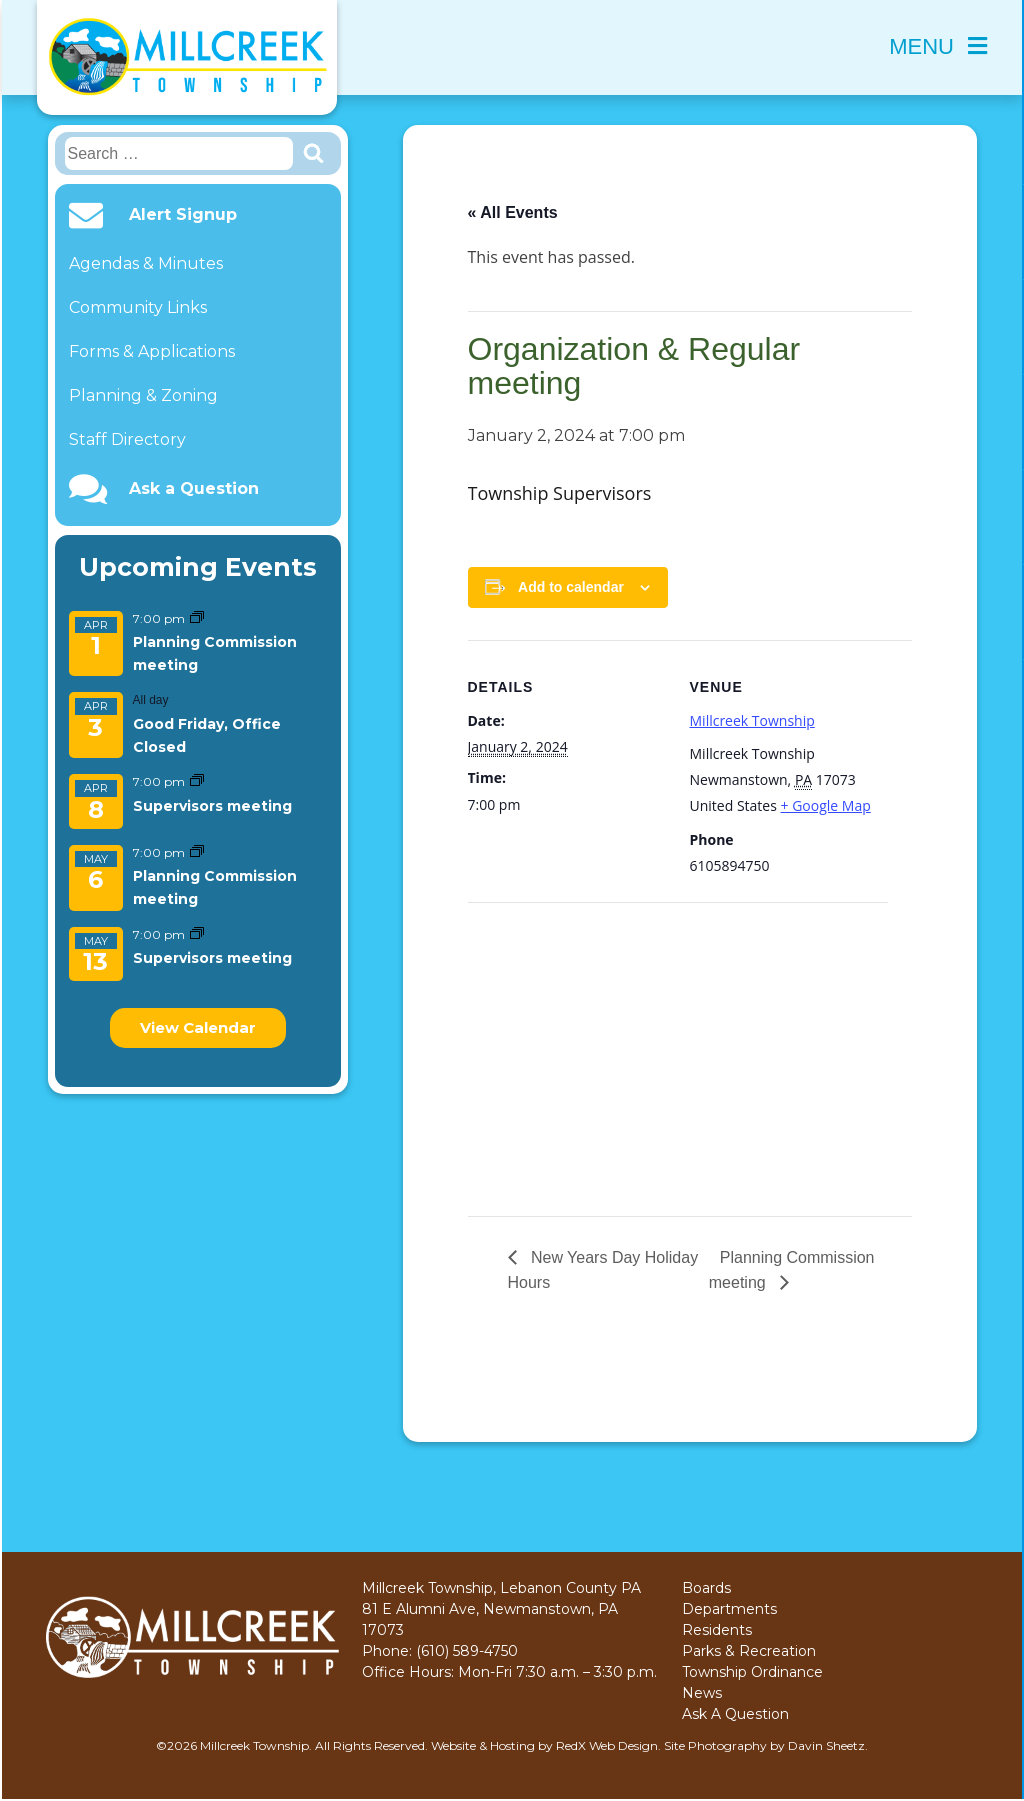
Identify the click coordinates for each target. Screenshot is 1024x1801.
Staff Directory (127, 439)
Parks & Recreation (749, 1651)
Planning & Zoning (143, 395)
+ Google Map (826, 805)
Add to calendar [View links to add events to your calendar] (571, 587)
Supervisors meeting (212, 806)
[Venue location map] (573, 1040)
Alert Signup (183, 215)
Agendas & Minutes (146, 263)
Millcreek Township (752, 720)
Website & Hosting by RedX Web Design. (546, 1745)
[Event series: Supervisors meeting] (197, 781)
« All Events (513, 212)
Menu (938, 46)
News (702, 1693)
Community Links (138, 307)
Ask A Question (735, 1714)
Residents (717, 1630)
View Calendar (198, 1027)
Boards (706, 1588)
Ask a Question (194, 489)
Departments (729, 1609)
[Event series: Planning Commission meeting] (197, 618)
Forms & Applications (152, 351)
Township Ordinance (752, 1672)
